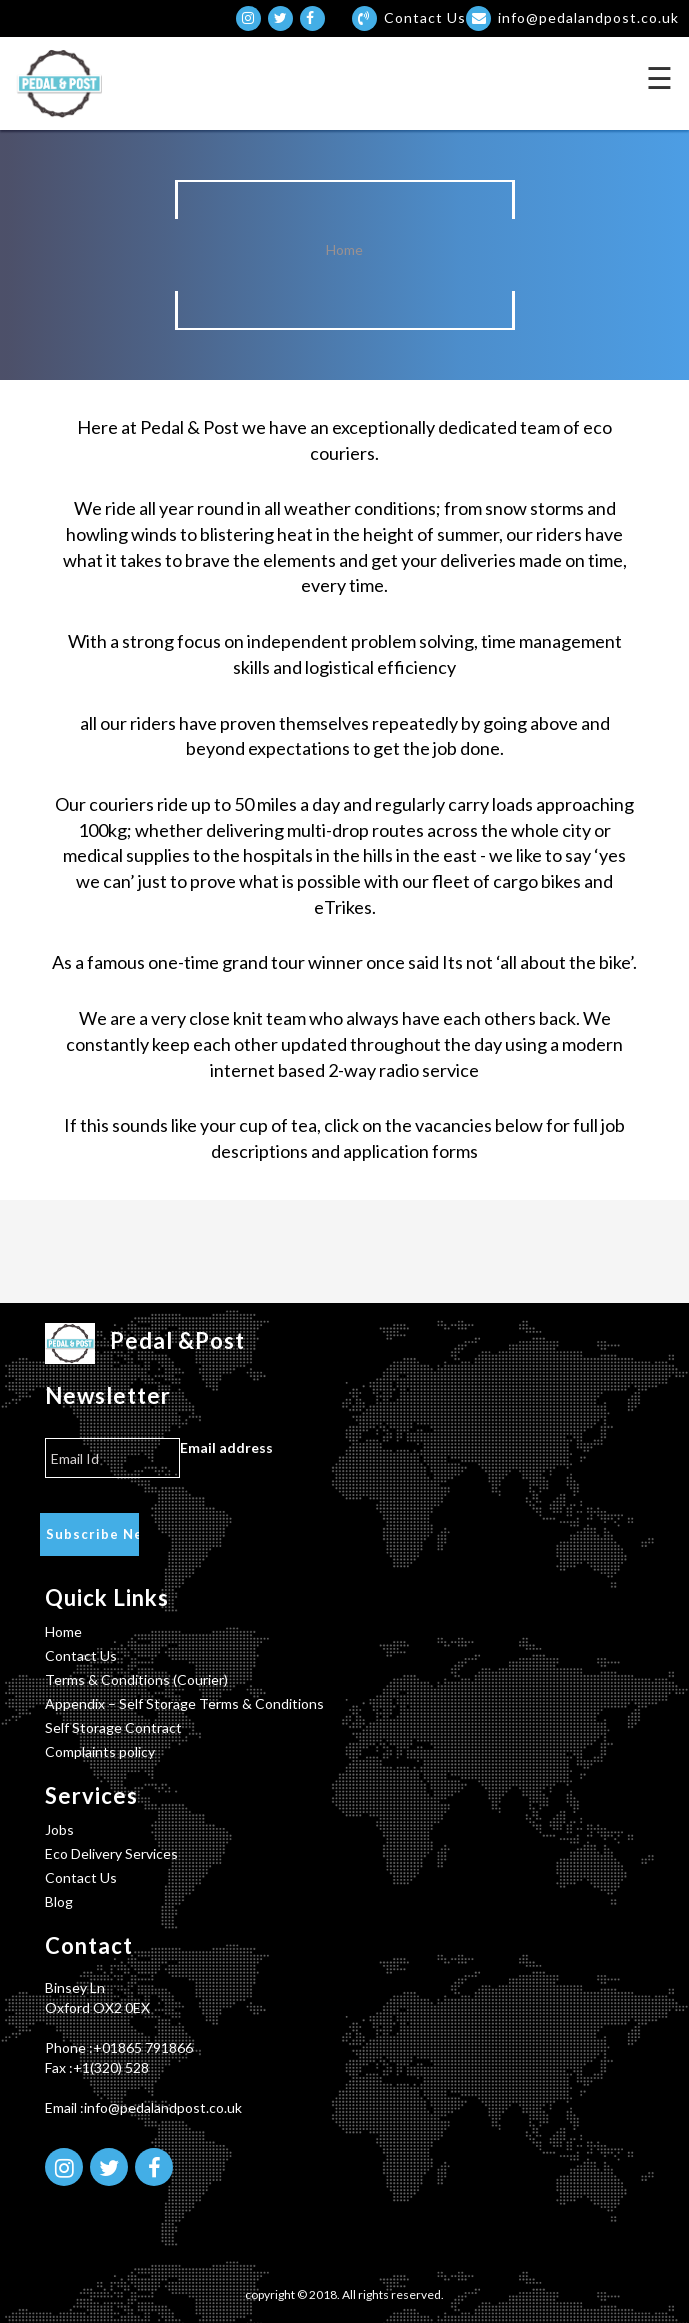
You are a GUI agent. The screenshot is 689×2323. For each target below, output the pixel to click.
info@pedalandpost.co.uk (572, 17)
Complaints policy (100, 1751)
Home (344, 249)
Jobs (59, 1829)
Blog (59, 1901)
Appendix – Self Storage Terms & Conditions (184, 1703)
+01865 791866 (143, 2047)
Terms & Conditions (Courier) (136, 1679)
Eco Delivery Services (111, 1853)
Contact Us (81, 1655)
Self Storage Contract (113, 1727)
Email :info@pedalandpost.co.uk (143, 2107)
